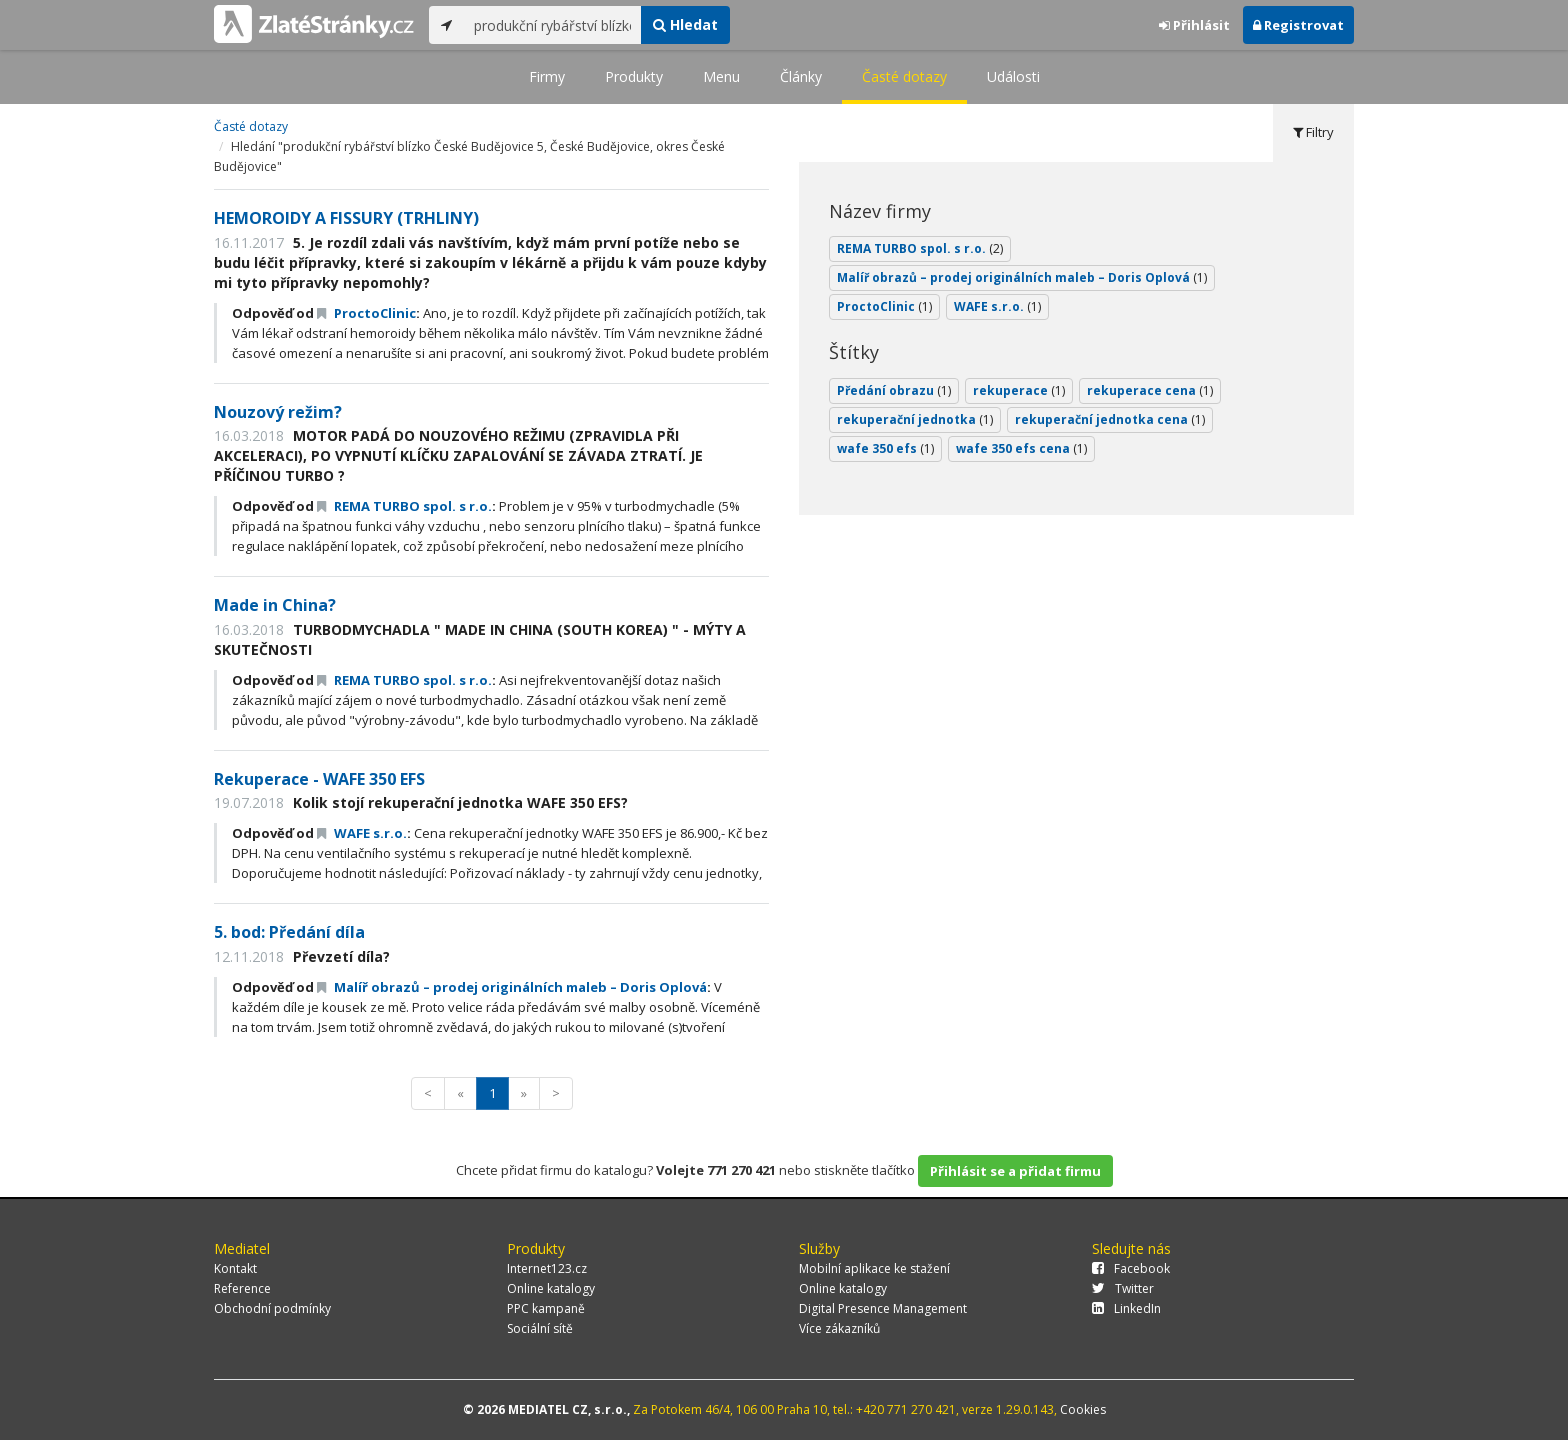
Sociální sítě (540, 1328)
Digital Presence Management (883, 1308)
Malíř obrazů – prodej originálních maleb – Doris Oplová (512, 987)
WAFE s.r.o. (362, 833)
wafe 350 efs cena (1021, 448)
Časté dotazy (904, 76)
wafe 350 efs (885, 448)
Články (801, 76)
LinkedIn (1126, 1308)
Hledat (685, 24)
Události (1013, 76)
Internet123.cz (547, 1268)
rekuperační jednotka (915, 419)
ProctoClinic (366, 313)
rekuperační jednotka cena (1110, 419)
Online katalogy (551, 1288)
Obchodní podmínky (272, 1308)
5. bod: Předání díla (289, 932)
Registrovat (1298, 25)
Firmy (547, 76)
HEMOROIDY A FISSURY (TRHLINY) (346, 218)
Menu (721, 76)
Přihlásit (1194, 25)
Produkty (634, 76)
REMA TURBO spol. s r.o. (404, 506)
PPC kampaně (546, 1308)
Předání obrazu (894, 390)
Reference (242, 1288)
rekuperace (1019, 390)
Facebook (1131, 1268)
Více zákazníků (839, 1328)
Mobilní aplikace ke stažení (874, 1268)
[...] (552, 25)
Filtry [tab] (1313, 132)
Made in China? (275, 605)
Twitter (1123, 1288)
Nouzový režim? (278, 412)
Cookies (1083, 1409)
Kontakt (235, 1268)
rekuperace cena (1150, 390)
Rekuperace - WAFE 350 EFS (319, 779)
